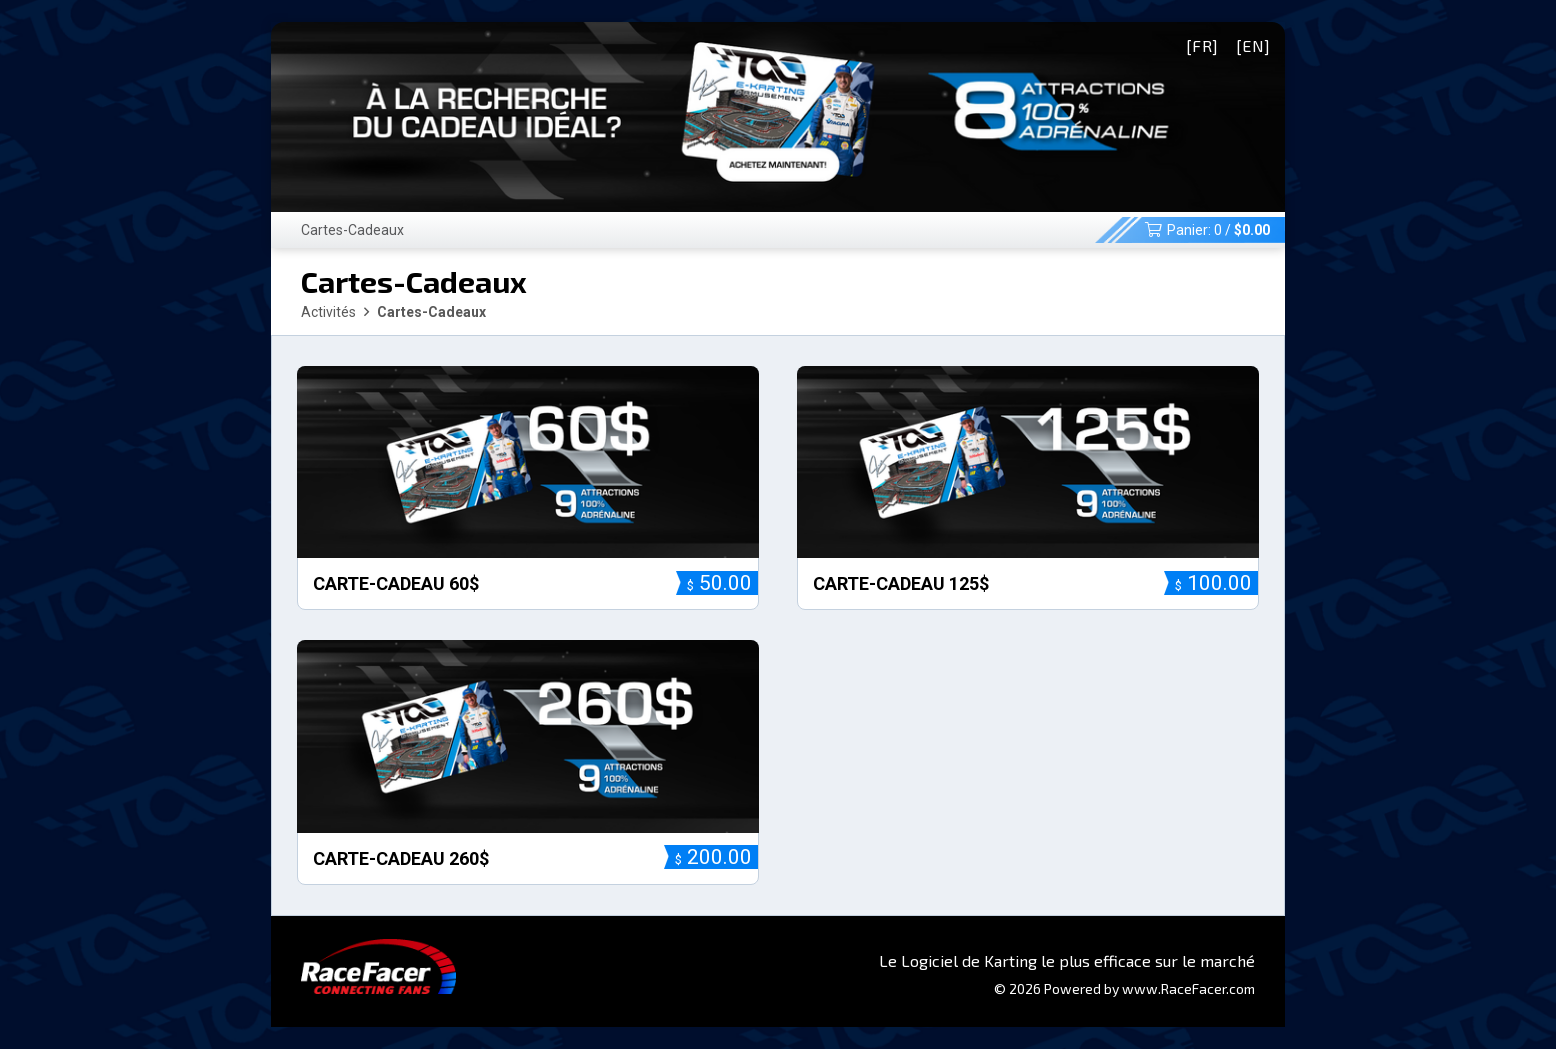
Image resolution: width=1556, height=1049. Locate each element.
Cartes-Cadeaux (352, 230)
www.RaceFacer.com (1188, 988)
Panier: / (1207, 230)
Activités (328, 312)
